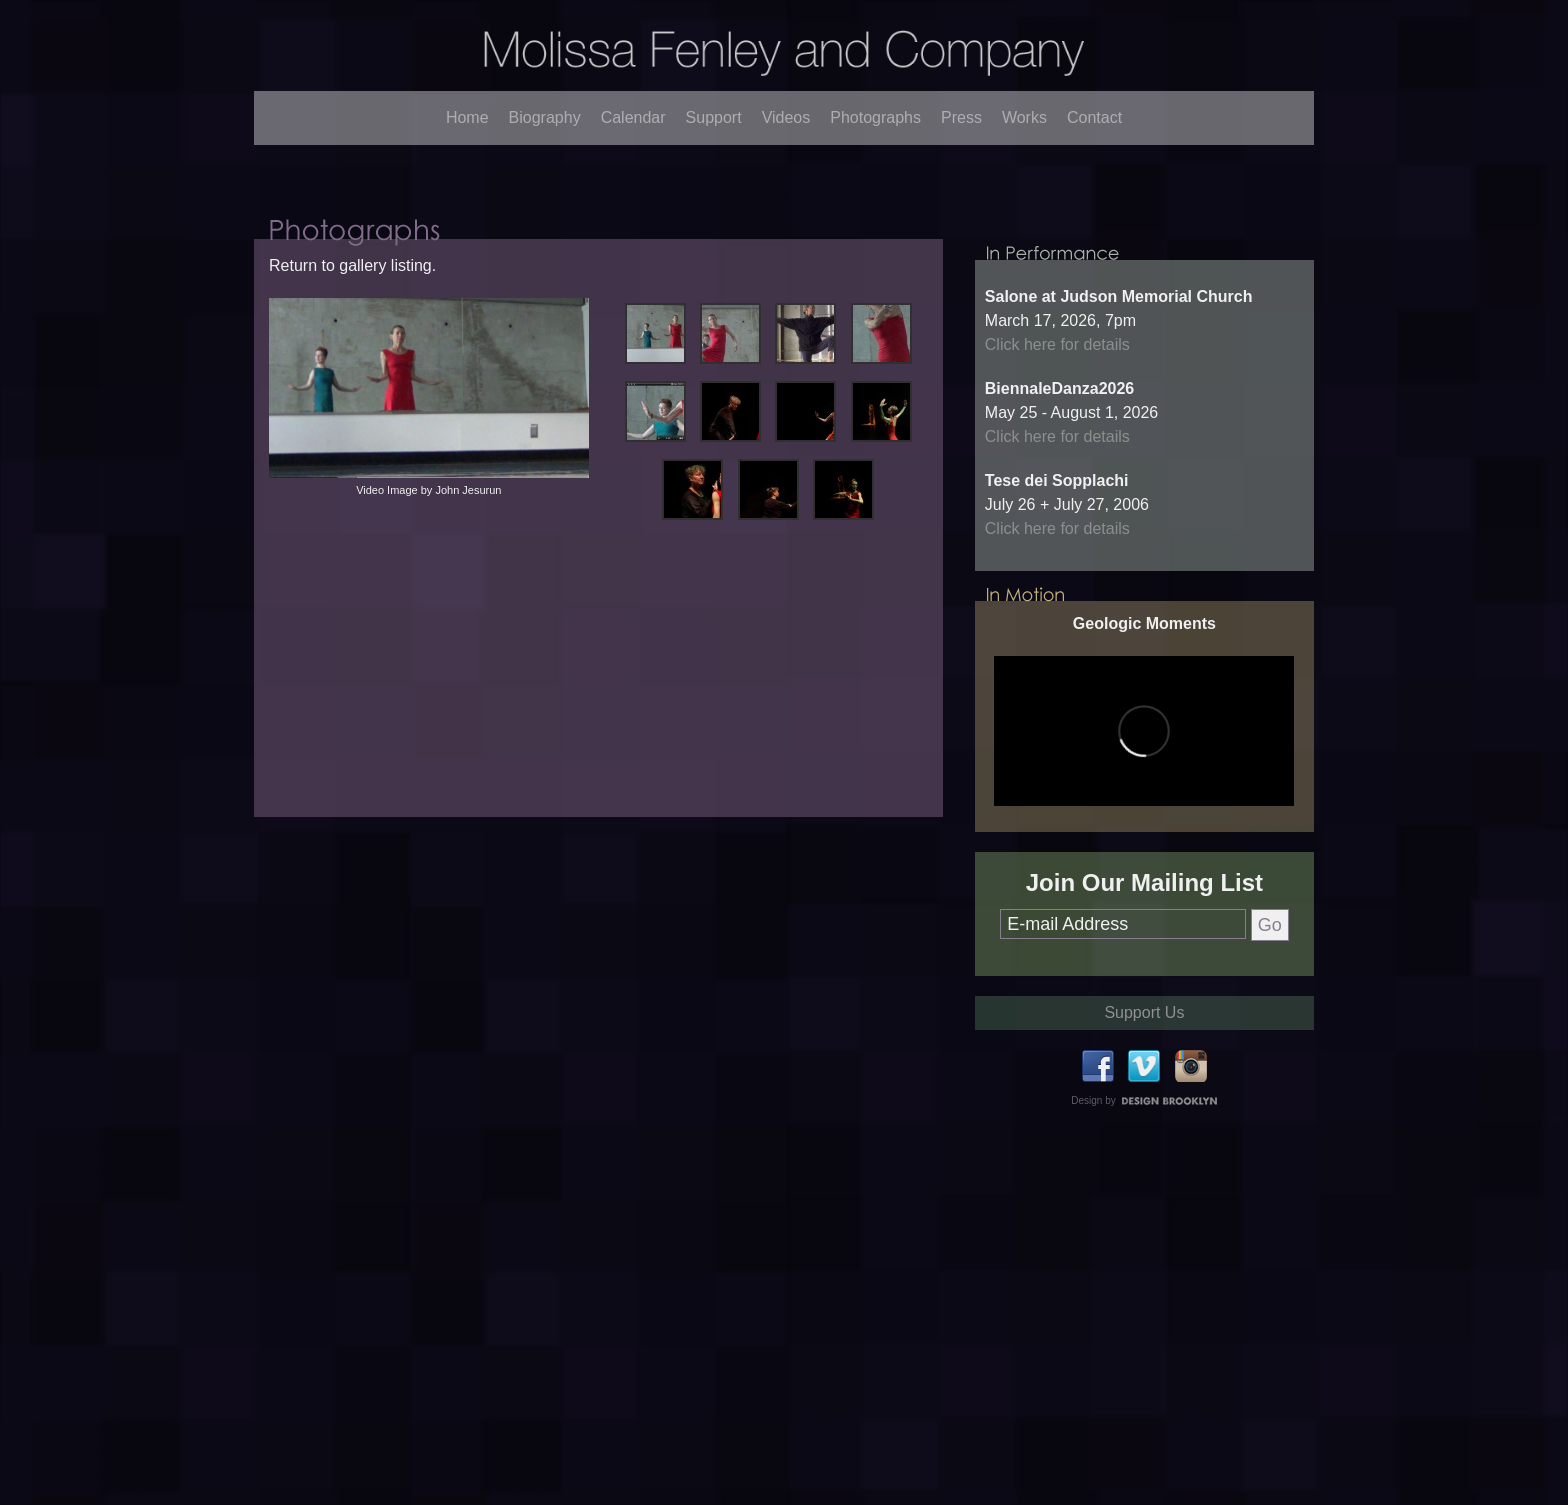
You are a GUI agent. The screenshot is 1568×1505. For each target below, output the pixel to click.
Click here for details (1057, 485)
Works (1024, 117)
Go (1270, 1066)
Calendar (633, 117)
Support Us (1144, 1153)
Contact (1094, 117)
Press (961, 117)
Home (467, 117)
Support (714, 117)
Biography (545, 117)
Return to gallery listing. (352, 340)
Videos (786, 117)
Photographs (875, 117)
